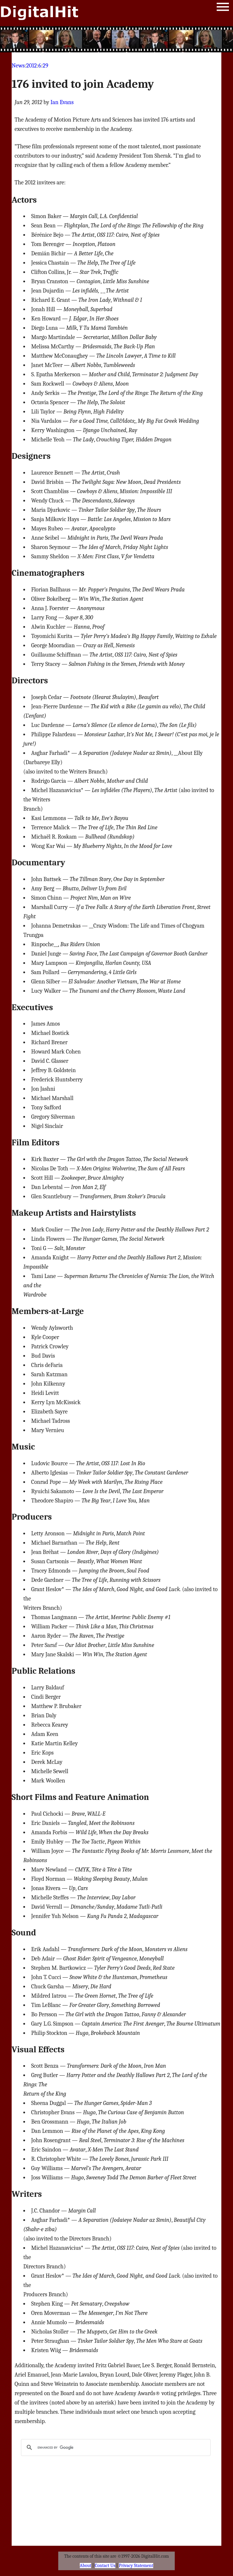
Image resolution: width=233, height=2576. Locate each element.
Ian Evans (62, 102)
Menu (223, 8)
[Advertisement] (116, 39)
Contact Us (105, 2565)
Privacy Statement (136, 2565)
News (18, 65)
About (85, 2565)
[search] (115, 2447)
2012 (31, 65)
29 (45, 65)
